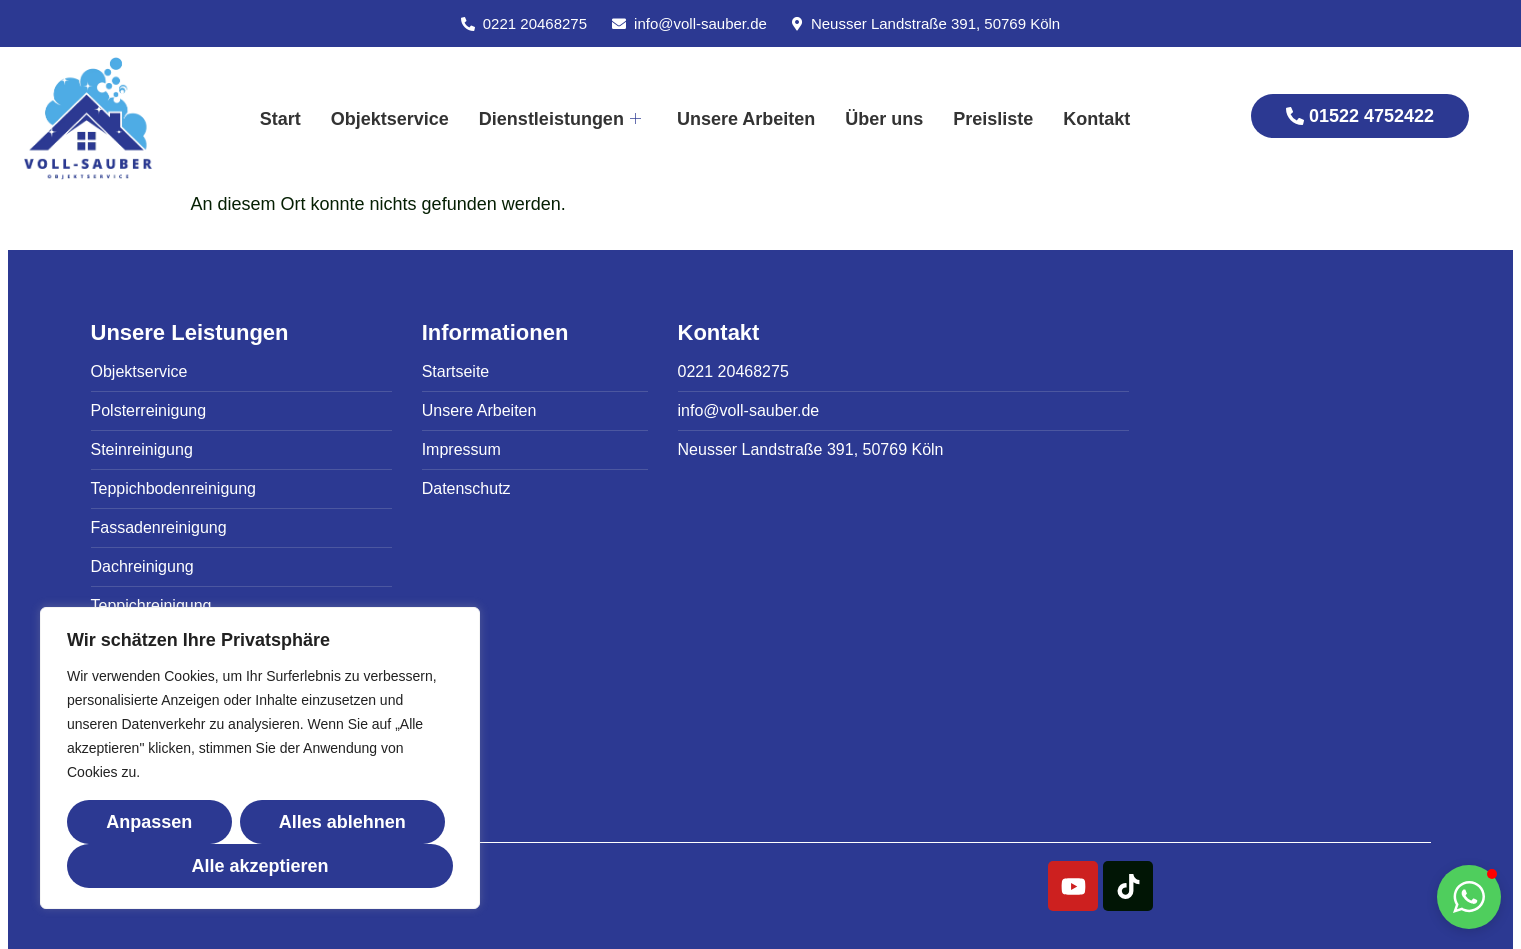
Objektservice (390, 119)
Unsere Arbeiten (746, 119)
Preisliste (993, 119)
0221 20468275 (535, 23)
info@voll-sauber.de (700, 23)
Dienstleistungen (560, 119)
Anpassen (149, 822)
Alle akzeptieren (259, 866)
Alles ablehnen (342, 822)
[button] (1469, 897)
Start (280, 119)
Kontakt (1096, 119)
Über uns (884, 119)
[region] (260, 758)
